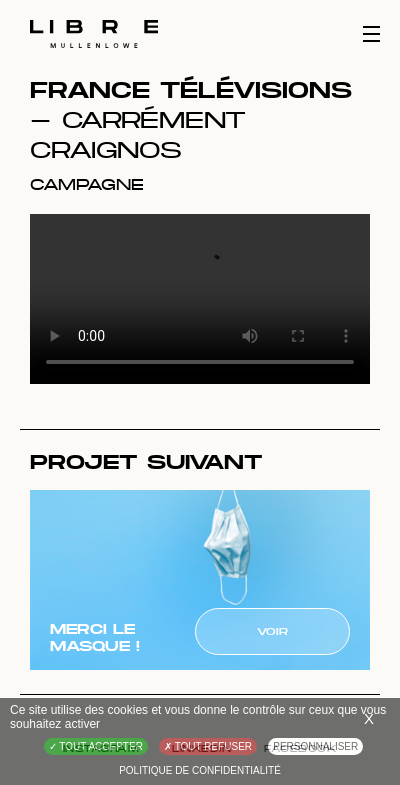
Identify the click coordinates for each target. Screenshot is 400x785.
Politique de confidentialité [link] (200, 770)
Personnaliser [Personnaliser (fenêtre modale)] (315, 746)
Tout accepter (96, 746)
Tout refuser (208, 746)
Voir (272, 631)
